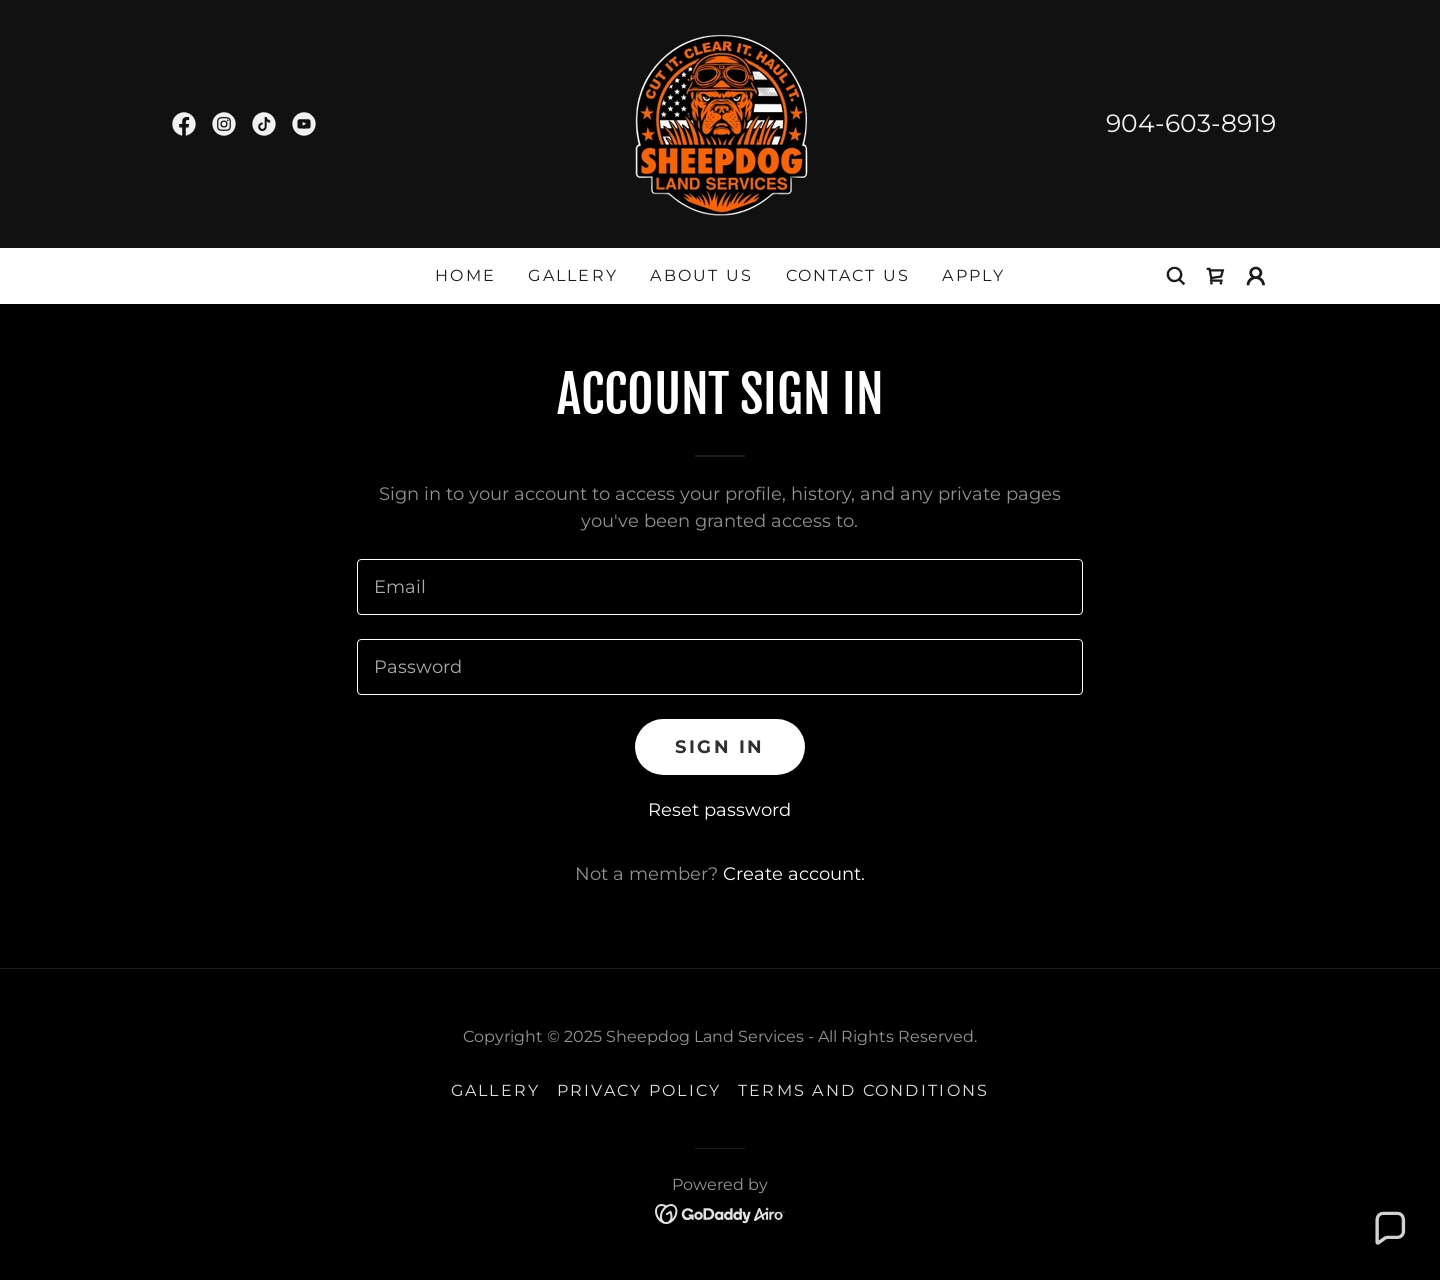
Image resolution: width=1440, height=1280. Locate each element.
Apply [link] (973, 275)
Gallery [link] (573, 275)
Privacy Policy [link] (639, 1090)
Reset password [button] (719, 810)
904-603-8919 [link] (1191, 123)
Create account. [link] (794, 874)
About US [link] (701, 275)
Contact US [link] (848, 275)
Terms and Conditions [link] (864, 1090)
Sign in (720, 747)
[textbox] (719, 587)
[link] (184, 124)
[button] (1256, 276)
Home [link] (465, 275)
